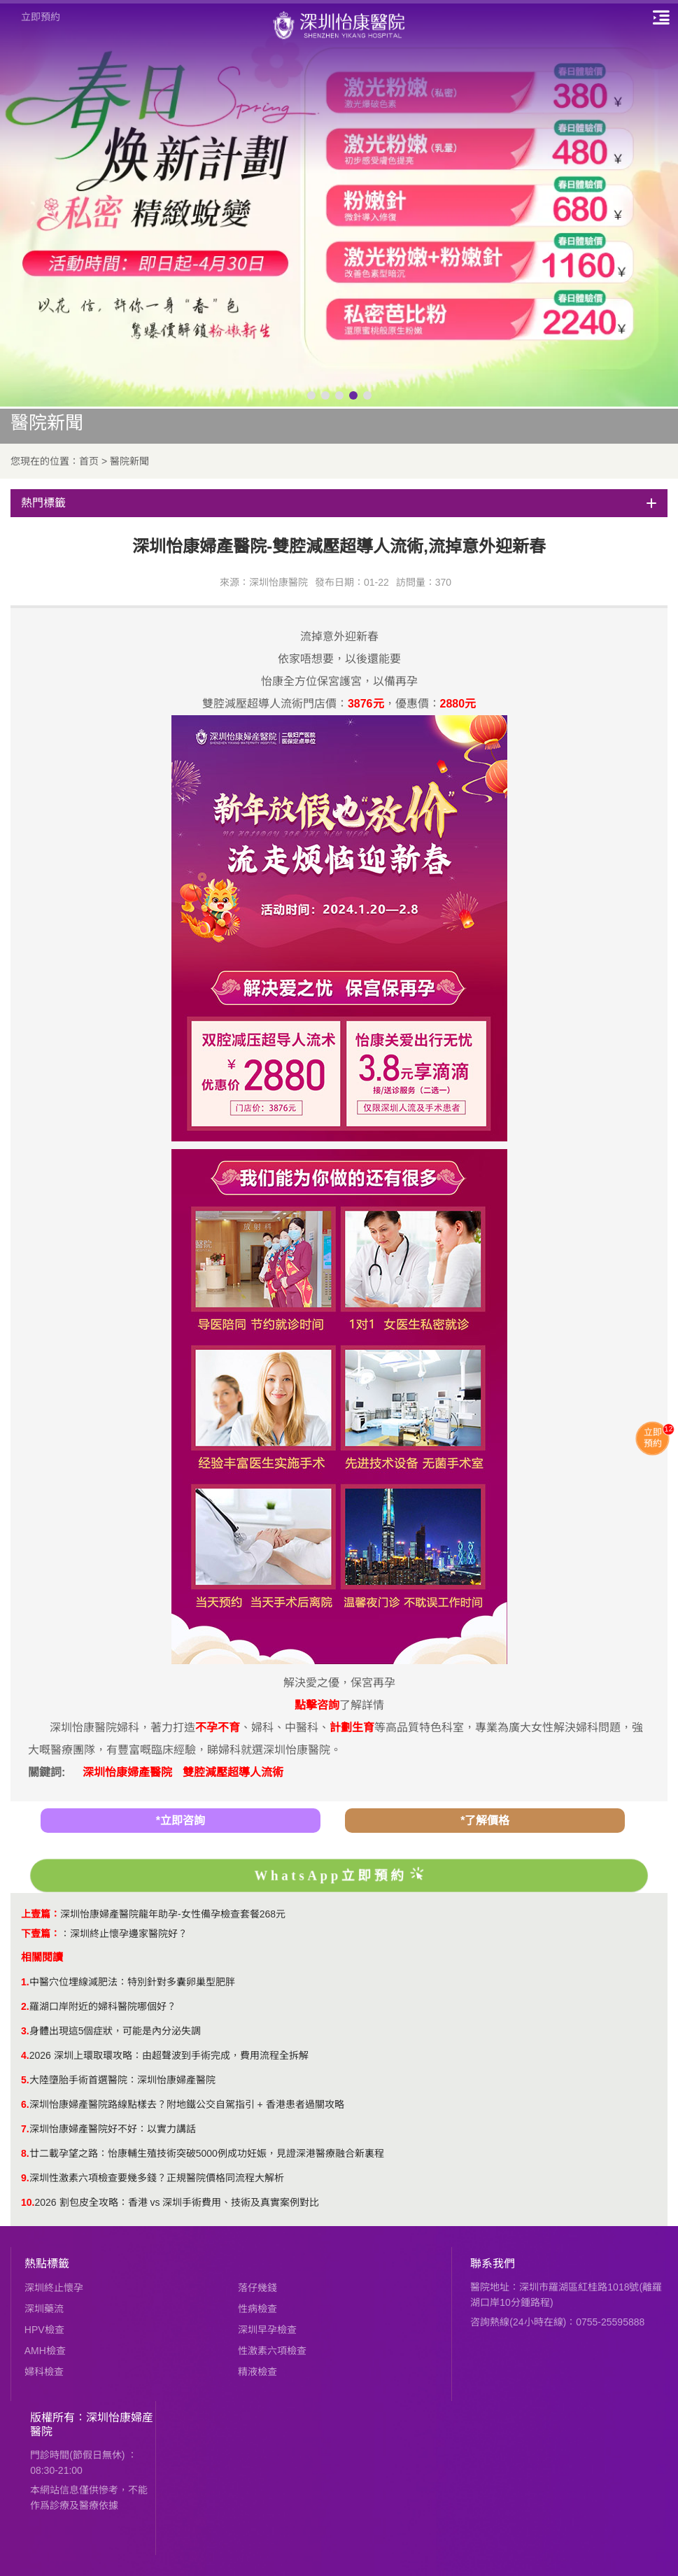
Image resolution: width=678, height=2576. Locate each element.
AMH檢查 (45, 2350)
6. (25, 2104)
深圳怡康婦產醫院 (127, 1772)
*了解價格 (484, 1821)
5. (25, 2079)
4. (25, 2055)
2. (25, 2006)
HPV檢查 (44, 2329)
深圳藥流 (44, 2308)
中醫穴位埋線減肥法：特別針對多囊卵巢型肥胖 (132, 1981)
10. (27, 2202)
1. (25, 1981)
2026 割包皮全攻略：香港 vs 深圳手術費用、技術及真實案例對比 (176, 2202)
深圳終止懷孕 (53, 2287)
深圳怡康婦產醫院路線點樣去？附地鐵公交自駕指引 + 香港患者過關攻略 (186, 2104)
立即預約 (40, 16)
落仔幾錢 (257, 2287)
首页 (89, 461)
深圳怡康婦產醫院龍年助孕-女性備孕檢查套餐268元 (172, 1914)
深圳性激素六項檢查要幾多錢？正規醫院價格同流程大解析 (156, 2177)
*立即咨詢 (180, 1821)
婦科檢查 (44, 2371)
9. (25, 2177)
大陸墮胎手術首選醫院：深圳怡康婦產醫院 (122, 2079)
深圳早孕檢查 (267, 2329)
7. (25, 2128)
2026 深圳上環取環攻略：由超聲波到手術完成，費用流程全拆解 (169, 2055)
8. (25, 2153)
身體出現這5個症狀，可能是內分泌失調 (115, 2030)
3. (25, 2030)
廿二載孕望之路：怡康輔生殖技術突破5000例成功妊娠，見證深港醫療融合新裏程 (206, 2153)
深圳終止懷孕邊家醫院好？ (129, 1933)
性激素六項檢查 (272, 2350)
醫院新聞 (129, 461)
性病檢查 (257, 2308)
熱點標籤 (46, 2263)
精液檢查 (257, 2371)
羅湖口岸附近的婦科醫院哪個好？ (102, 2006)
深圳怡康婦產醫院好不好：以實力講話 (112, 2128)
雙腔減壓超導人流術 (233, 1772)
